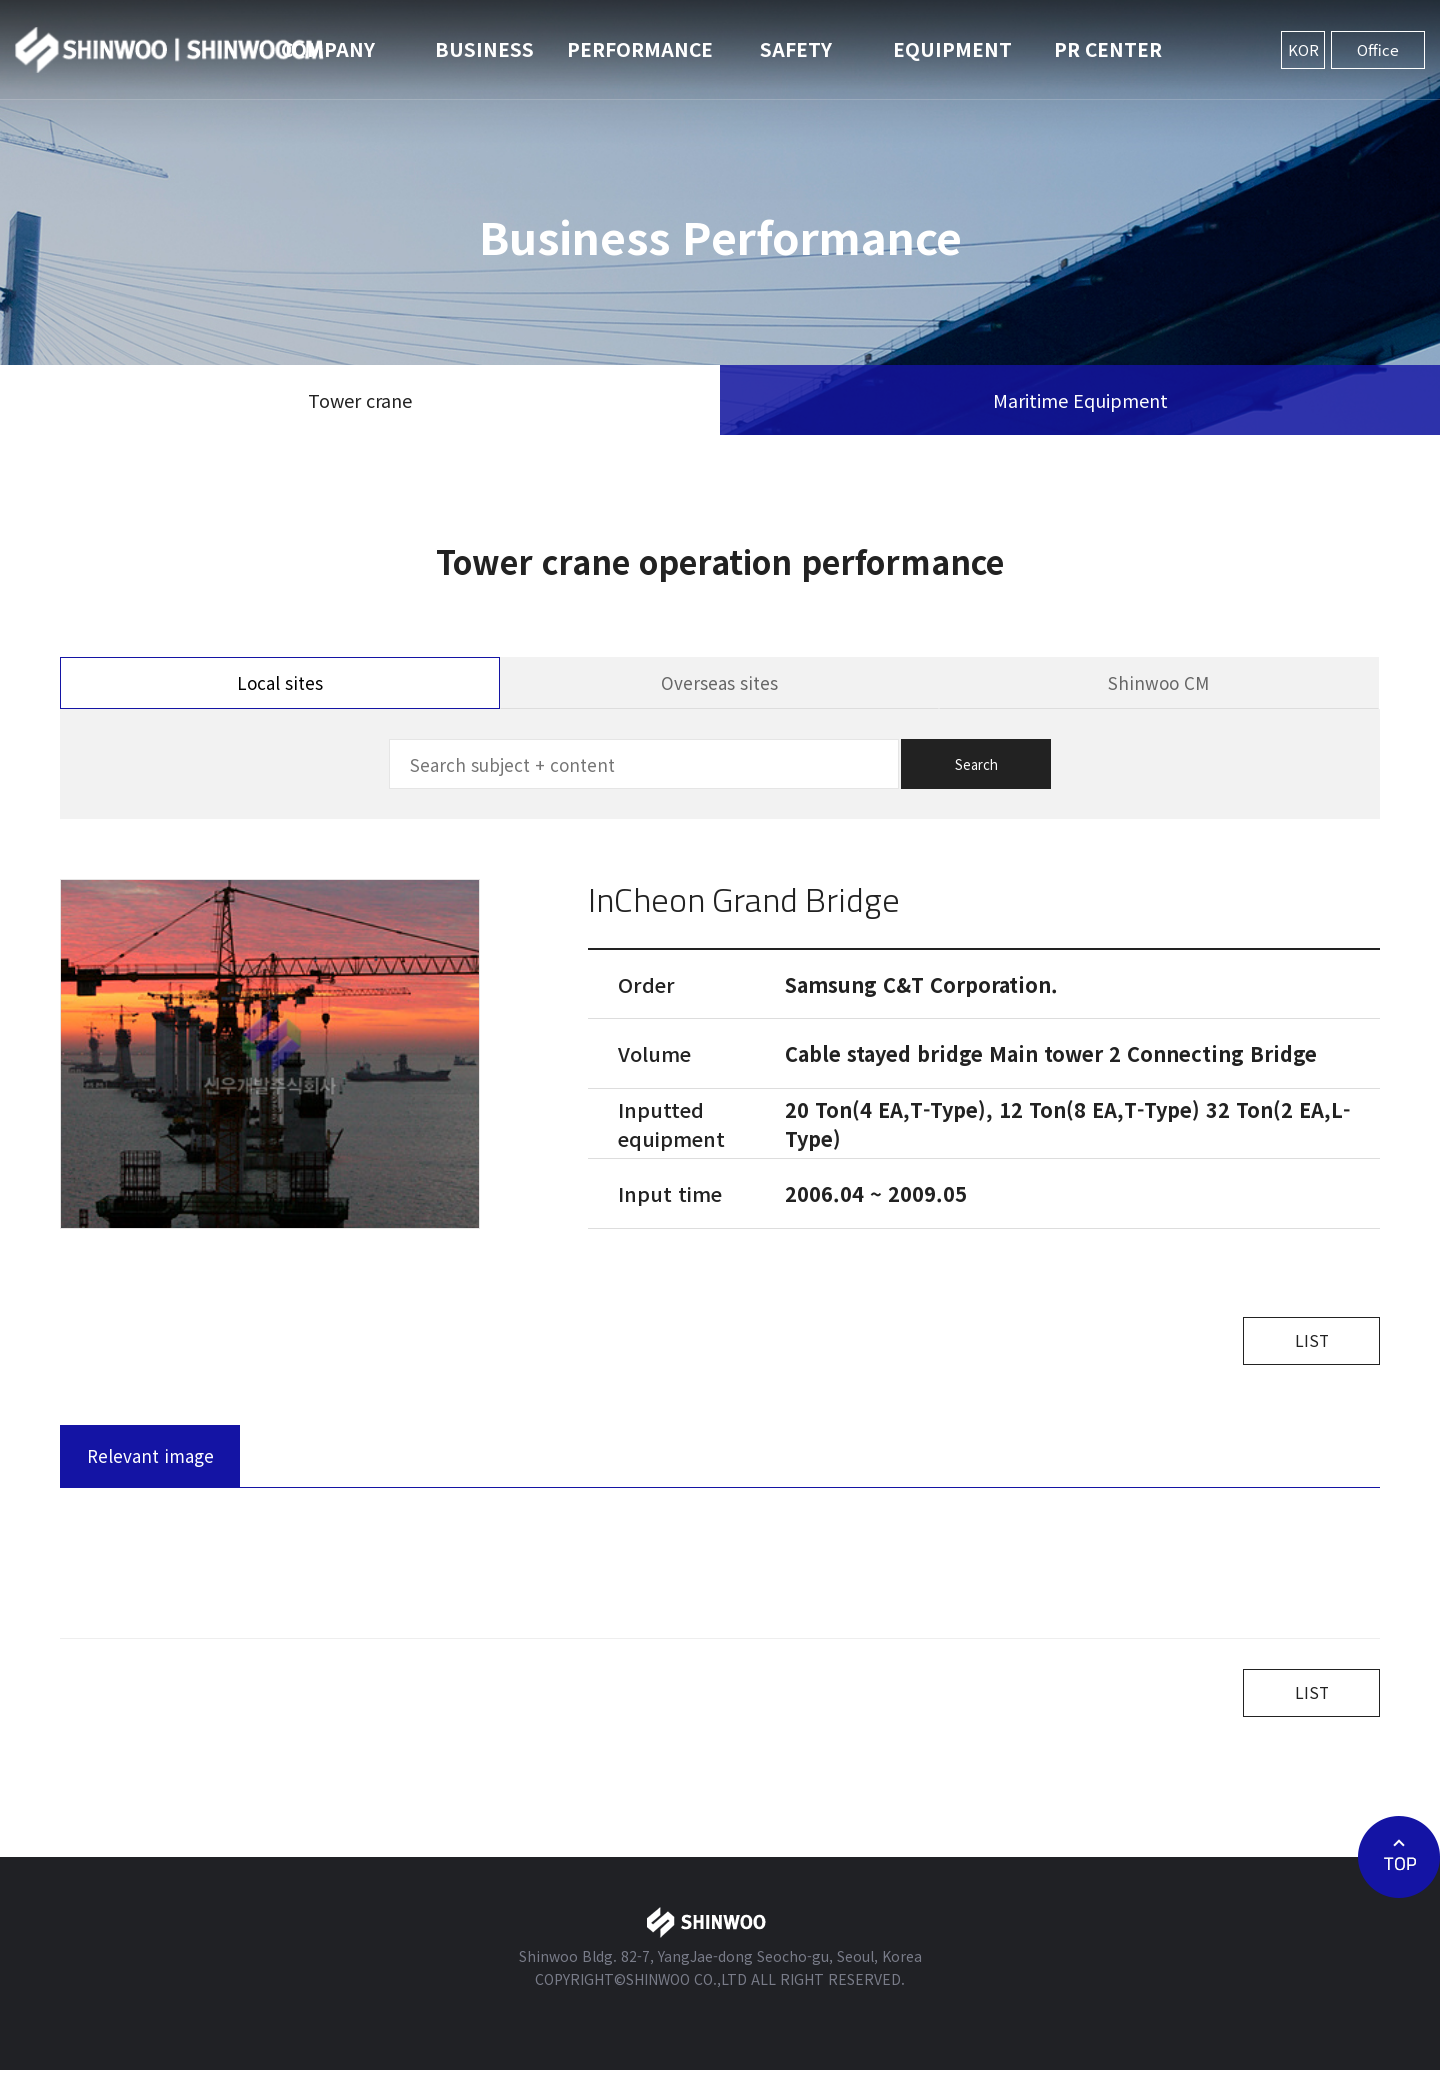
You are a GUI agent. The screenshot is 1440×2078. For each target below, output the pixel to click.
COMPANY (328, 48)
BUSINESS (484, 48)
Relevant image (150, 1459)
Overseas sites (719, 682)
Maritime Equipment (1080, 400)
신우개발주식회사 (170, 50)
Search (976, 764)
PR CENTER (1108, 48)
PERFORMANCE (640, 48)
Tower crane (360, 400)
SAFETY (796, 48)
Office (1378, 49)
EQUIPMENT (952, 48)
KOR (1303, 49)
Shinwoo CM (1158, 682)
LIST (1305, 1342)
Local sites (280, 682)
